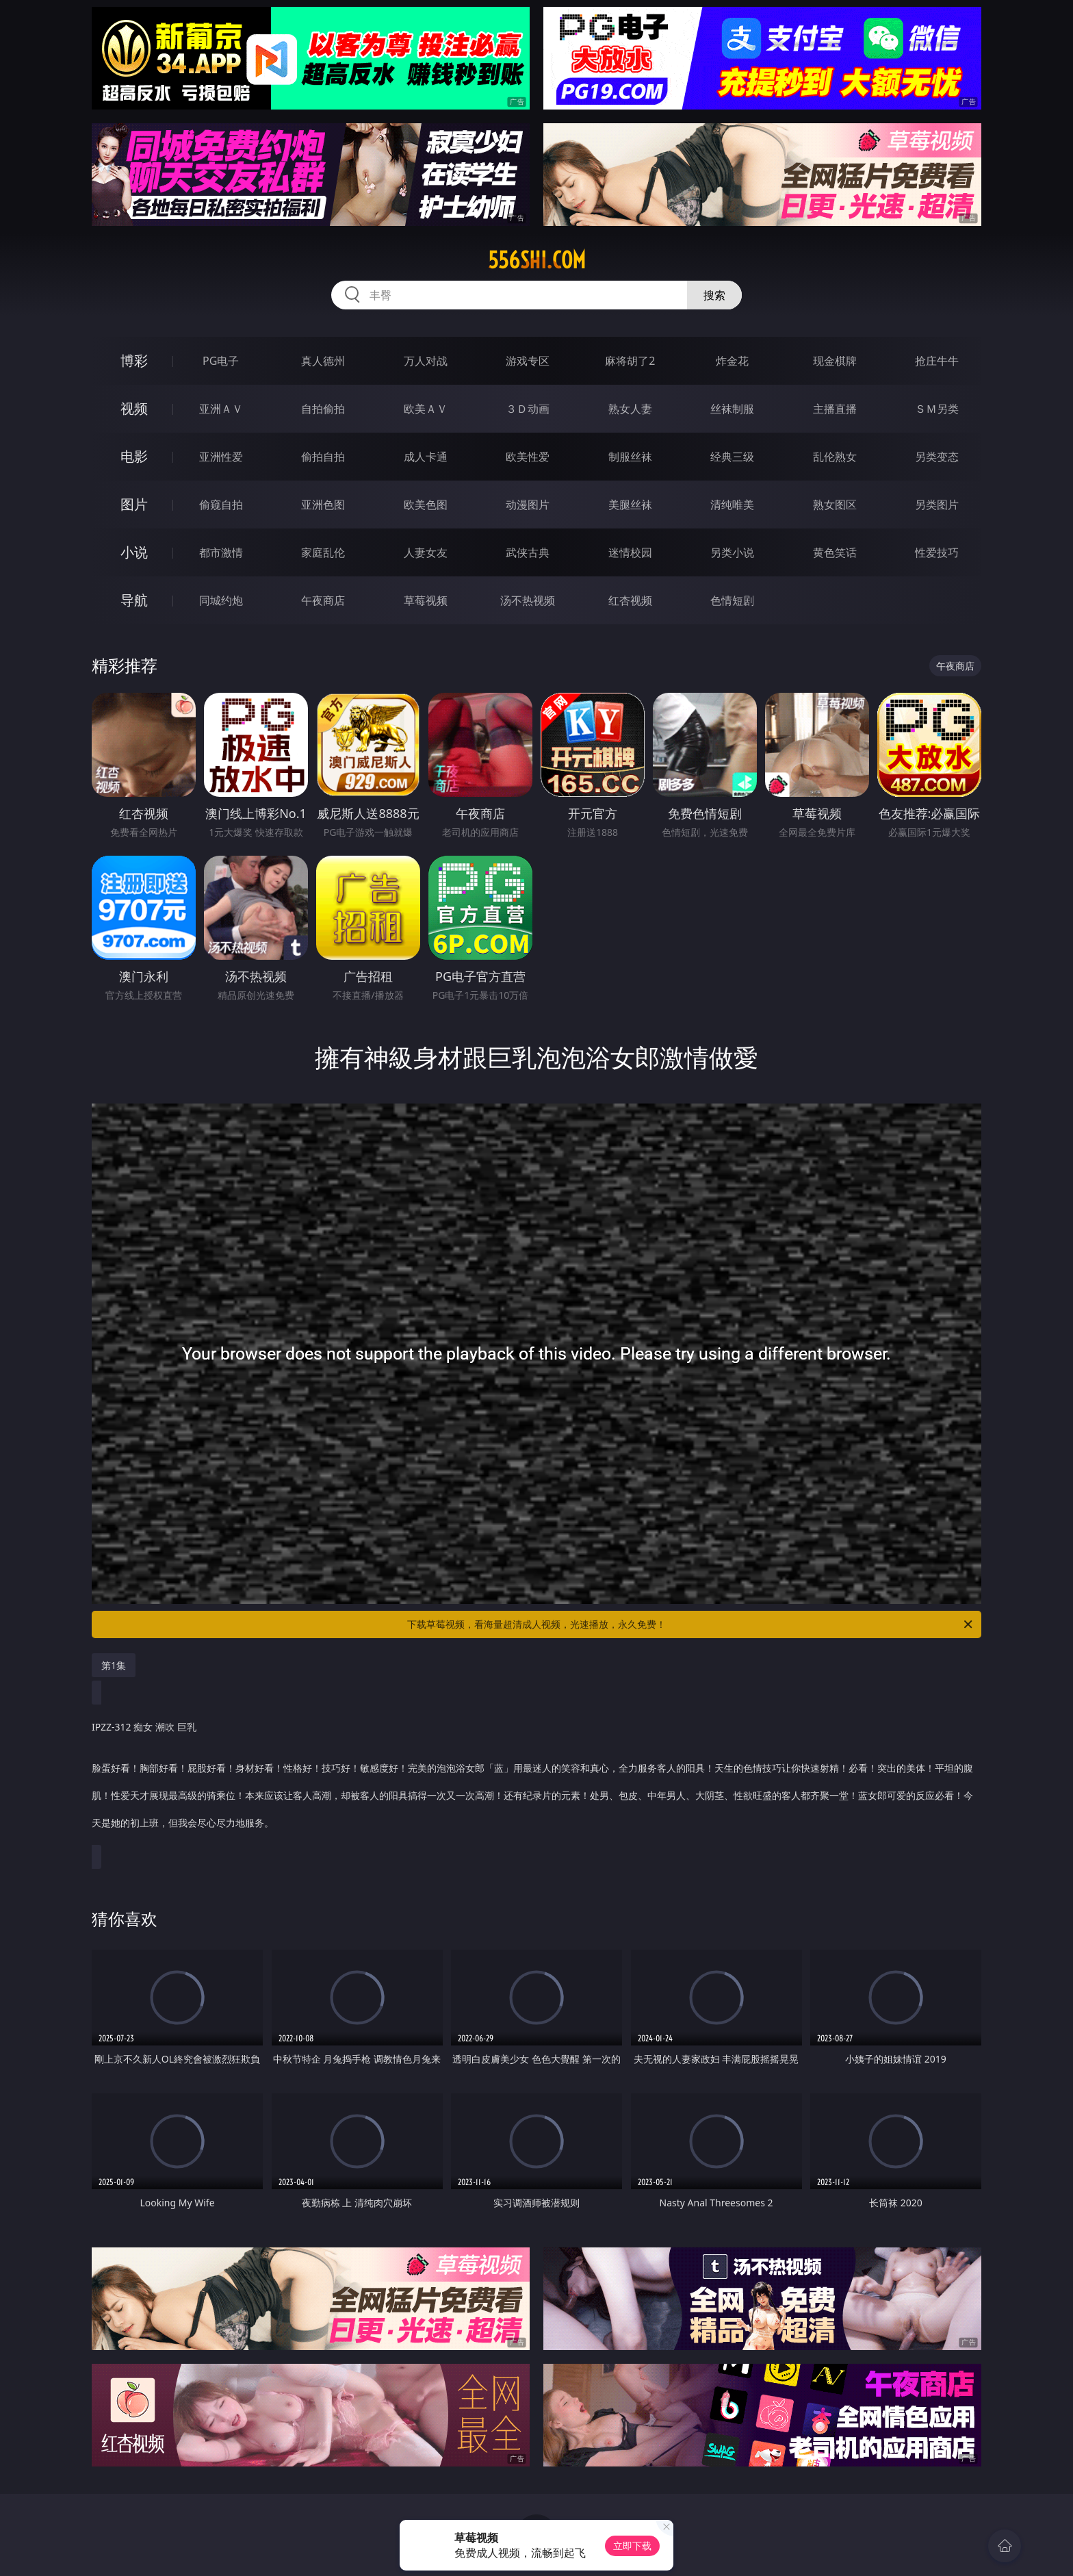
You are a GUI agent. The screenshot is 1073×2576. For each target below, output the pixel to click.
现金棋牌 (835, 360)
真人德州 (323, 360)
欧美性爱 (528, 456)
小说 (134, 552)
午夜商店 (323, 600)
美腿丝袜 (630, 504)
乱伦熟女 (835, 456)
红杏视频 (630, 600)
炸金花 (732, 360)
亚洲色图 (323, 504)
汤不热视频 (527, 600)
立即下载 (632, 2545)
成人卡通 (426, 456)
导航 (134, 600)
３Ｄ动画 (528, 408)
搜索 (714, 295)
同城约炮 (221, 600)
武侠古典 (528, 552)
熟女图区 (835, 504)
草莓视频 (426, 600)
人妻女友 (426, 552)
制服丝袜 (630, 456)
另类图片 (937, 504)
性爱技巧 (937, 552)
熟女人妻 (630, 408)
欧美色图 (426, 504)
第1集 (113, 1665)
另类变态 (937, 456)
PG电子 (221, 360)
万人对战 (426, 360)
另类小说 (732, 552)
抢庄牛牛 (937, 360)
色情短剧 (732, 600)
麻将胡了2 (630, 360)
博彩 (134, 360)
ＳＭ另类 (937, 408)
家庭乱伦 (323, 552)
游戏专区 (528, 360)
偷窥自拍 (221, 504)
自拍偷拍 (323, 408)
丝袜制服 (732, 408)
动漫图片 (528, 504)
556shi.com (537, 260)
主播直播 (835, 408)
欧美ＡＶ (426, 408)
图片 (134, 504)
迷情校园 (630, 552)
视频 (134, 408)
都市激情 (221, 552)
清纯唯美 (732, 504)
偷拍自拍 (323, 456)
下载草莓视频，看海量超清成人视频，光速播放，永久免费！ (690, 1624)
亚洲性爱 (221, 456)
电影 (134, 456)
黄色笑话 (835, 552)
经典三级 (732, 456)
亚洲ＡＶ (221, 408)
